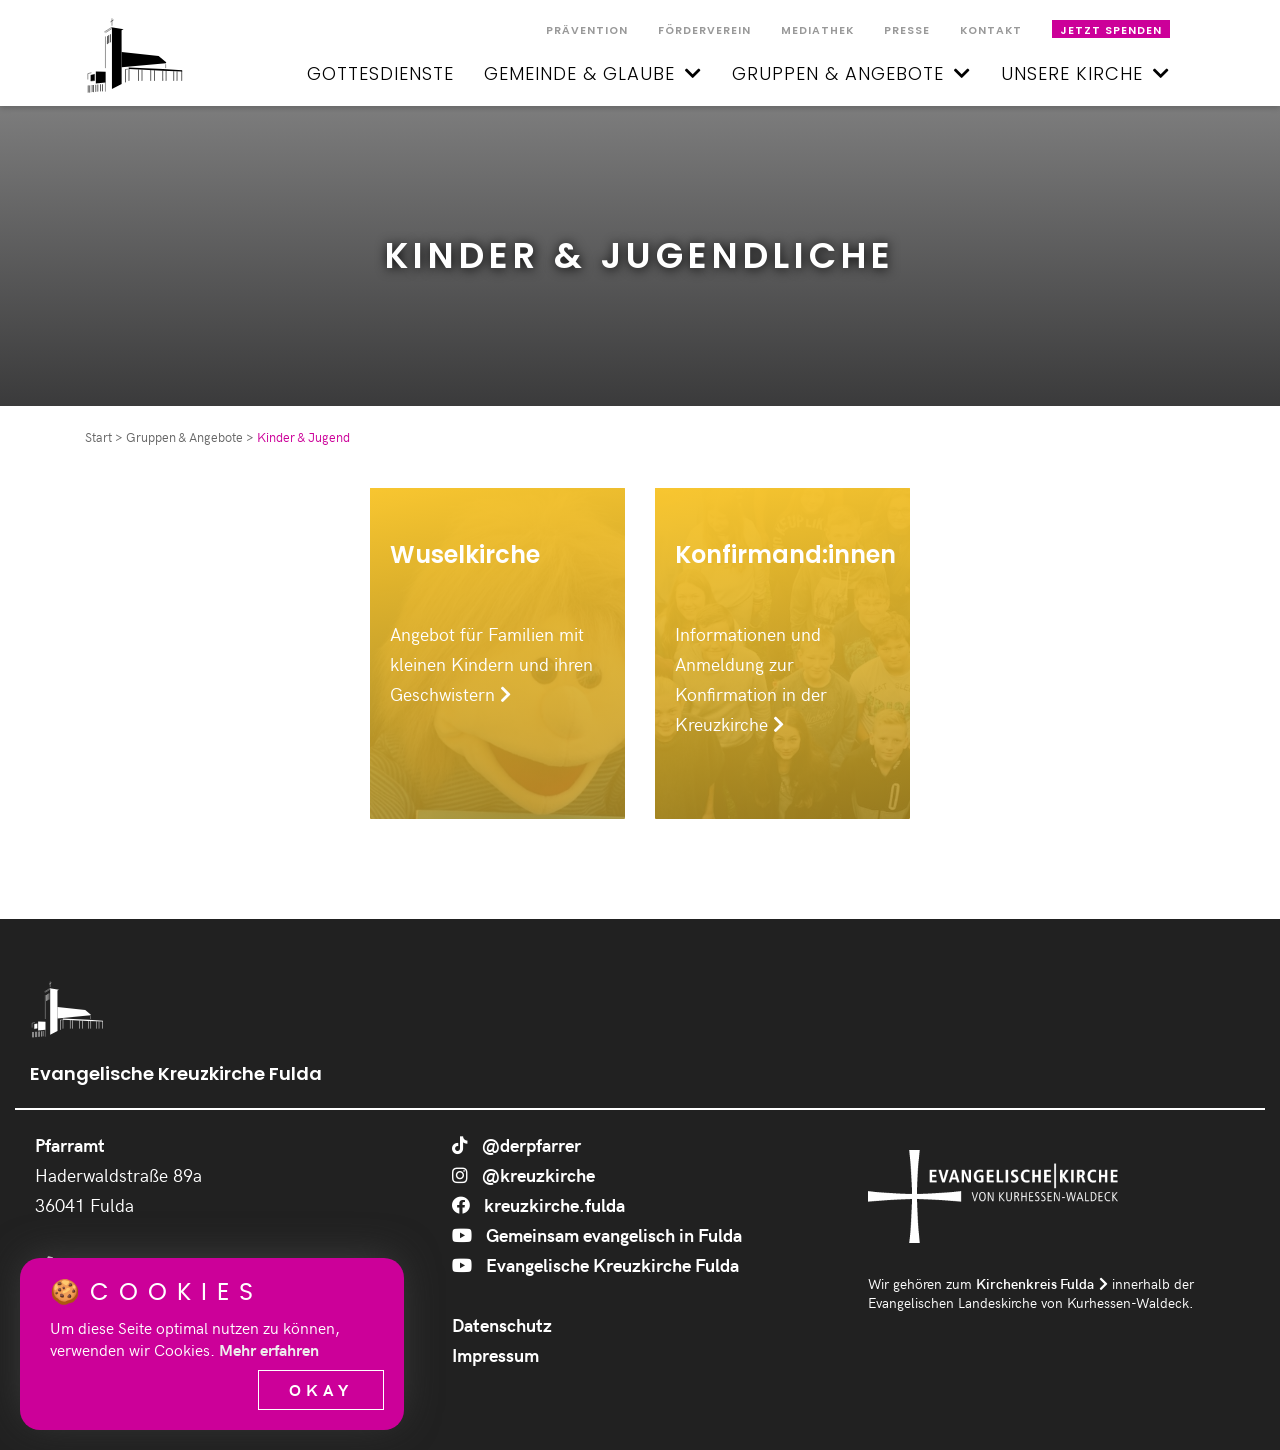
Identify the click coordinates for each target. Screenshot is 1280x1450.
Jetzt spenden (1111, 30)
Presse (907, 30)
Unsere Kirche (1085, 73)
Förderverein (704, 30)
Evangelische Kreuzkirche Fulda (595, 1264)
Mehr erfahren (269, 1349)
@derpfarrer (516, 1144)
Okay (321, 1389)
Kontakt (991, 30)
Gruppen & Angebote (851, 73)
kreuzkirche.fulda (538, 1204)
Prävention (587, 30)
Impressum (495, 1354)
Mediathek (817, 30)
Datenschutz (502, 1324)
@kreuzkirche (523, 1174)
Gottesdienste (380, 73)
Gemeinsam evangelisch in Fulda (597, 1234)
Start (98, 437)
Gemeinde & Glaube (593, 73)
